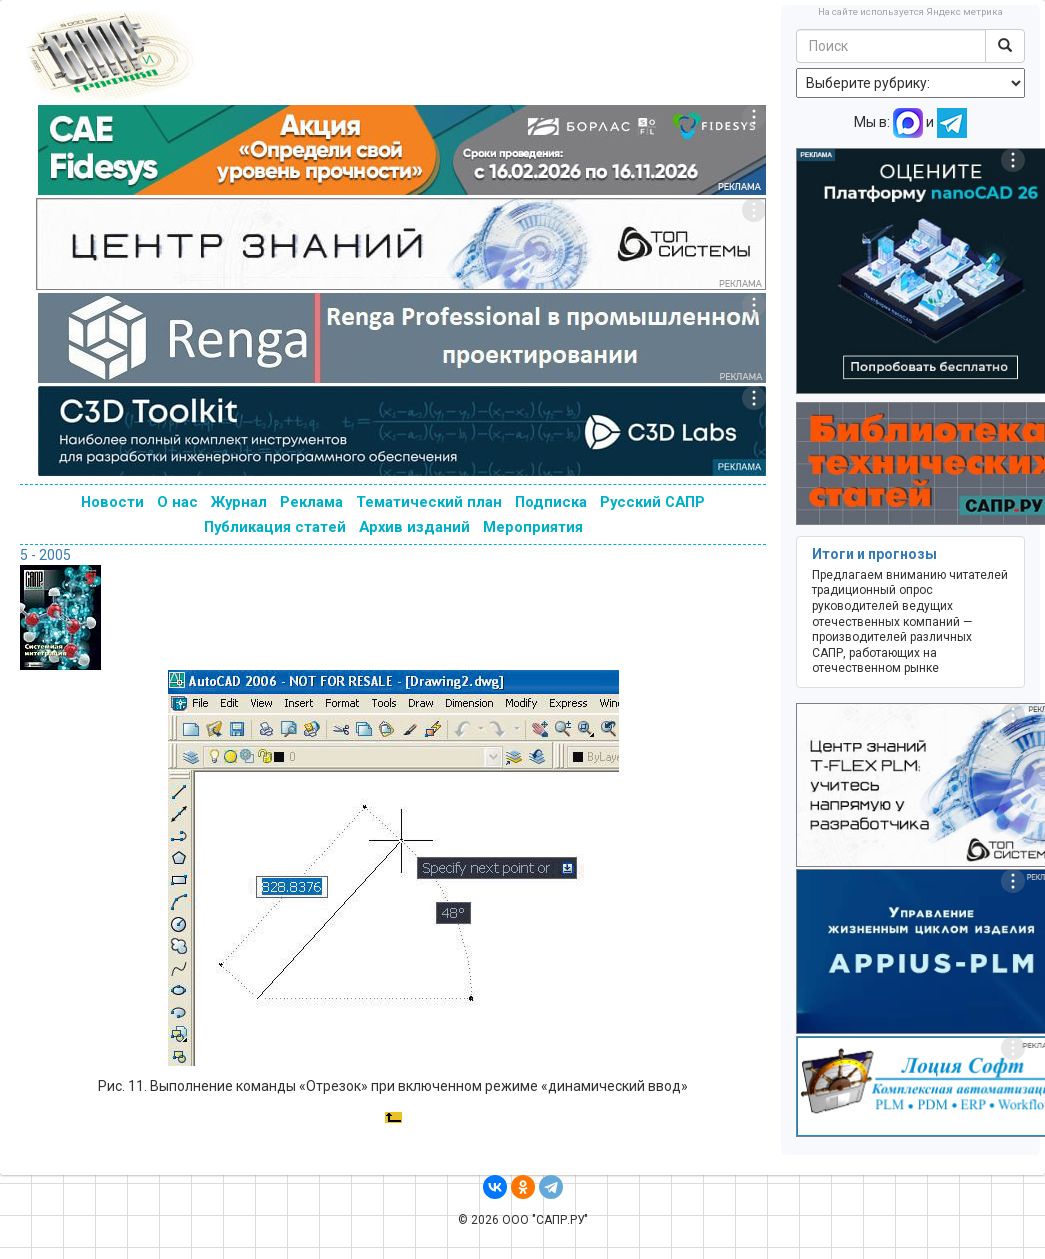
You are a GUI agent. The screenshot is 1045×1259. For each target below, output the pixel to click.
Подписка (551, 502)
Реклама (311, 502)
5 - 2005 (45, 555)
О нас (177, 502)
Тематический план (429, 502)
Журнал (239, 502)
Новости (112, 502)
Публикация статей (275, 527)
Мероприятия (533, 527)
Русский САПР (652, 502)
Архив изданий (414, 527)
